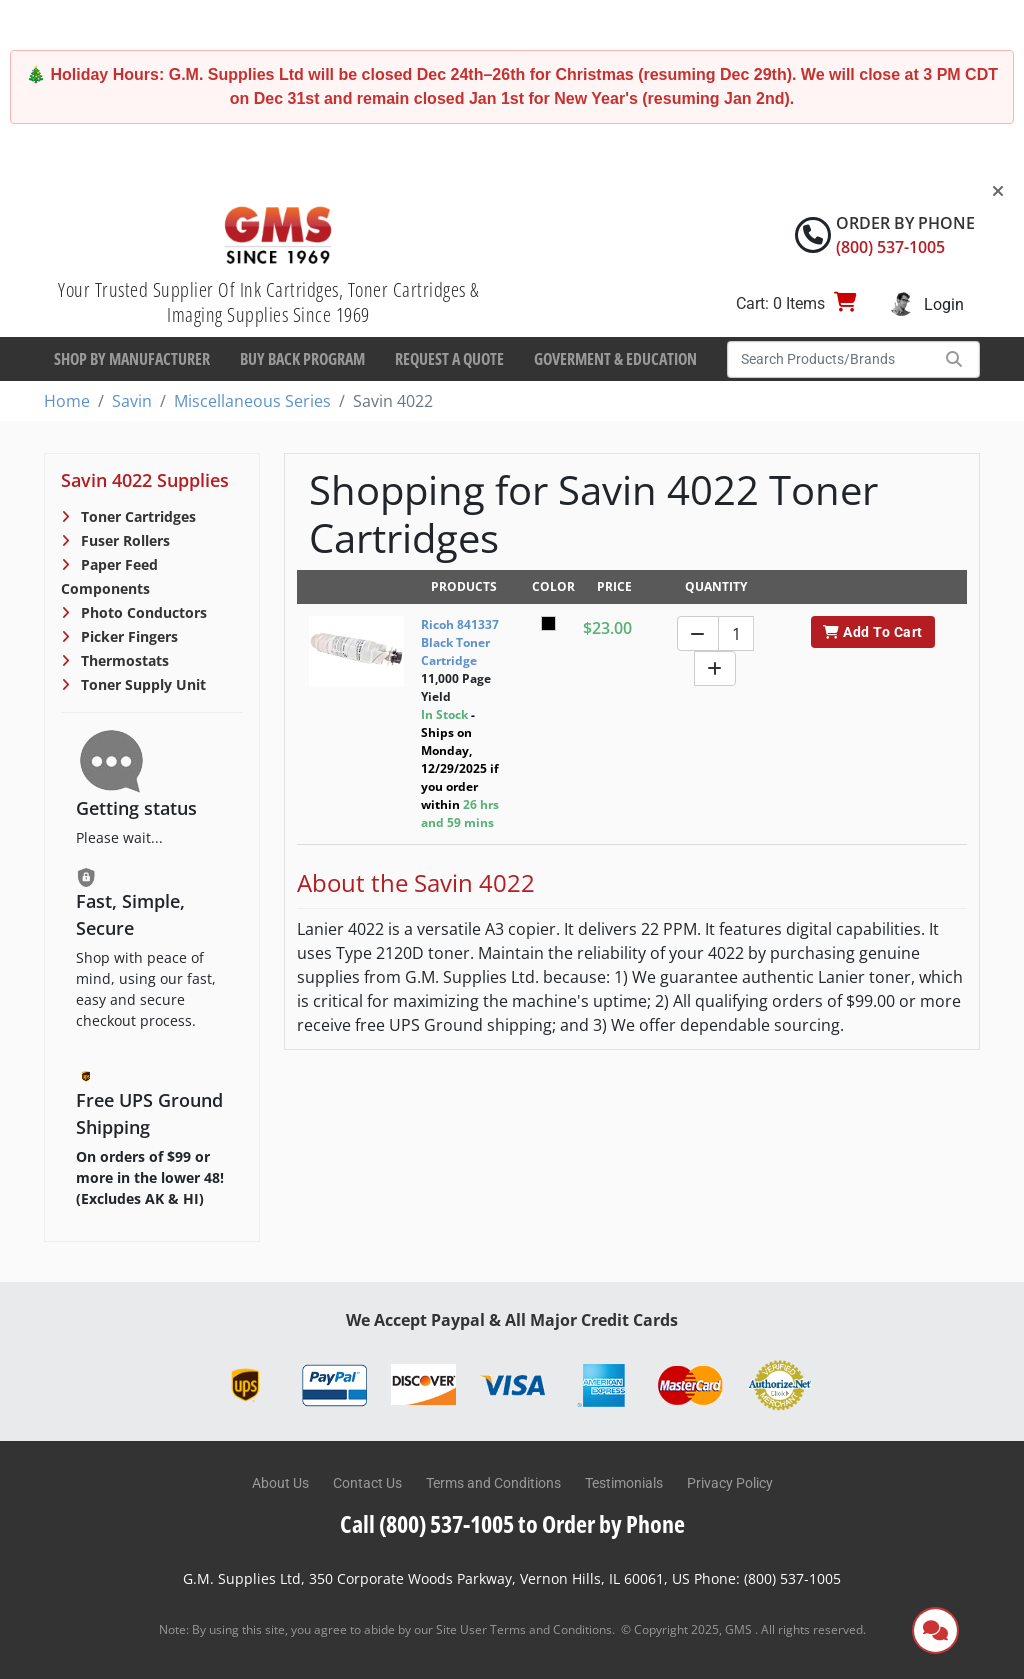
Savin (132, 401)
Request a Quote (449, 359)
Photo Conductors (142, 612)
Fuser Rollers (123, 540)
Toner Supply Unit (141, 684)
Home (67, 401)
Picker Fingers (127, 636)
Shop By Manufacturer (132, 359)
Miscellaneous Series (252, 401)
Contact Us (367, 1483)
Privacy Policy (730, 1483)
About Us (280, 1483)
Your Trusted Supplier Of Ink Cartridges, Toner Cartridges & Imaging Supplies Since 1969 (268, 302)
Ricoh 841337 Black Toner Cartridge (460, 642)
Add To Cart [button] (872, 632)
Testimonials (624, 1483)
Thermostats (123, 660)
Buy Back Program (302, 359)
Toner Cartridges (136, 516)
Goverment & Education (615, 359)
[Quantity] (736, 633)
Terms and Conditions (493, 1483)
